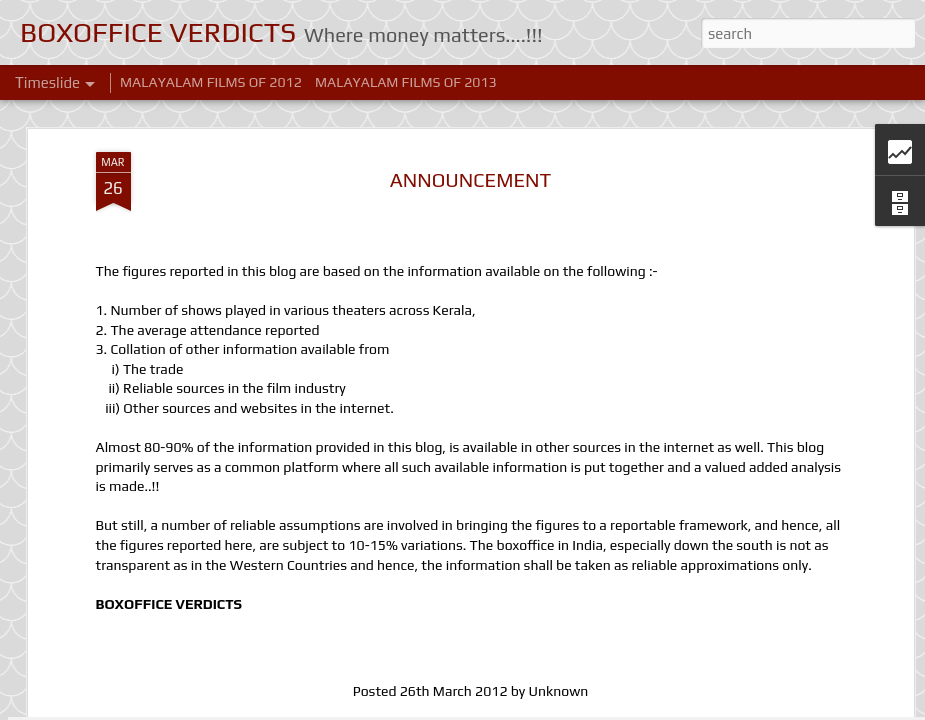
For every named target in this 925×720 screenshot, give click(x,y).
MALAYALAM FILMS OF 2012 (211, 82)
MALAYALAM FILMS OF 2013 (406, 82)
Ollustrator (488, 709)
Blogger (599, 709)
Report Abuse (656, 709)
